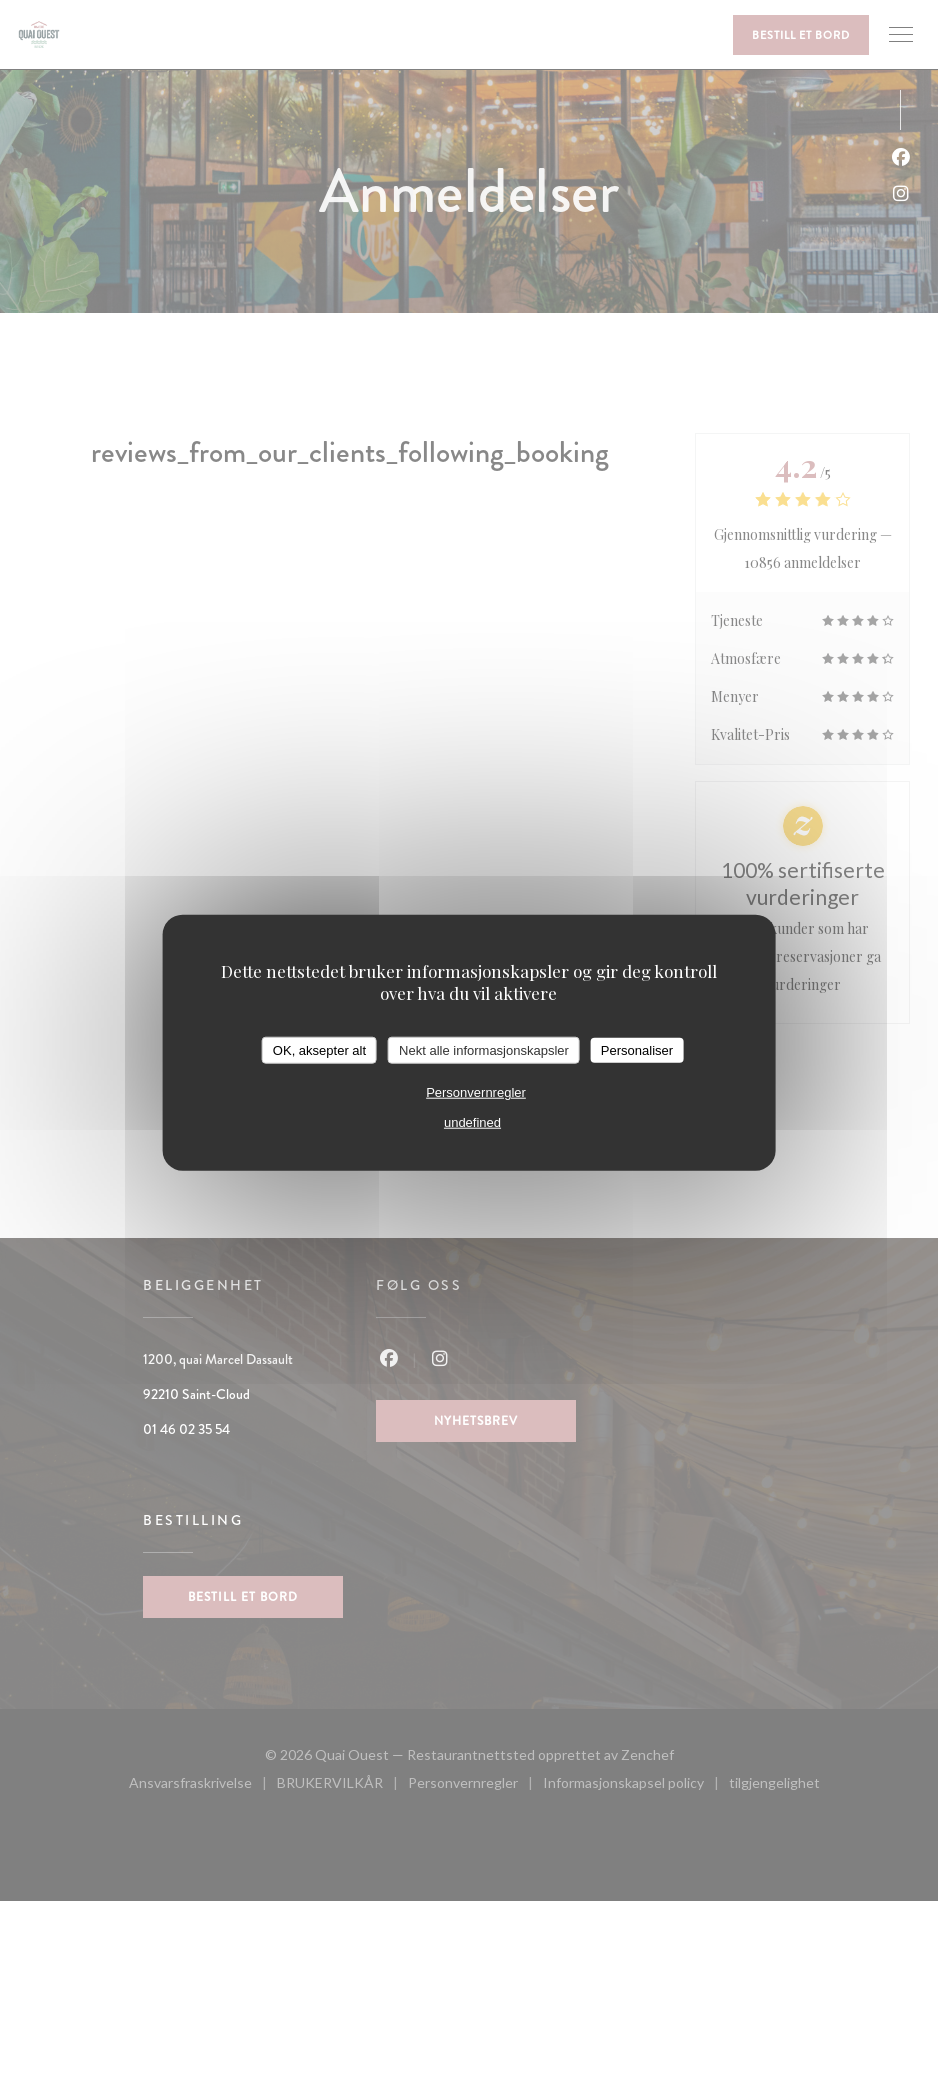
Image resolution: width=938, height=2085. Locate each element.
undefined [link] (472, 1122)
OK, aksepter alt (319, 1049)
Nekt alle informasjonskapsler (484, 1049)
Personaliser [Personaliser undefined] (637, 1049)
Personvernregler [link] (476, 1092)
